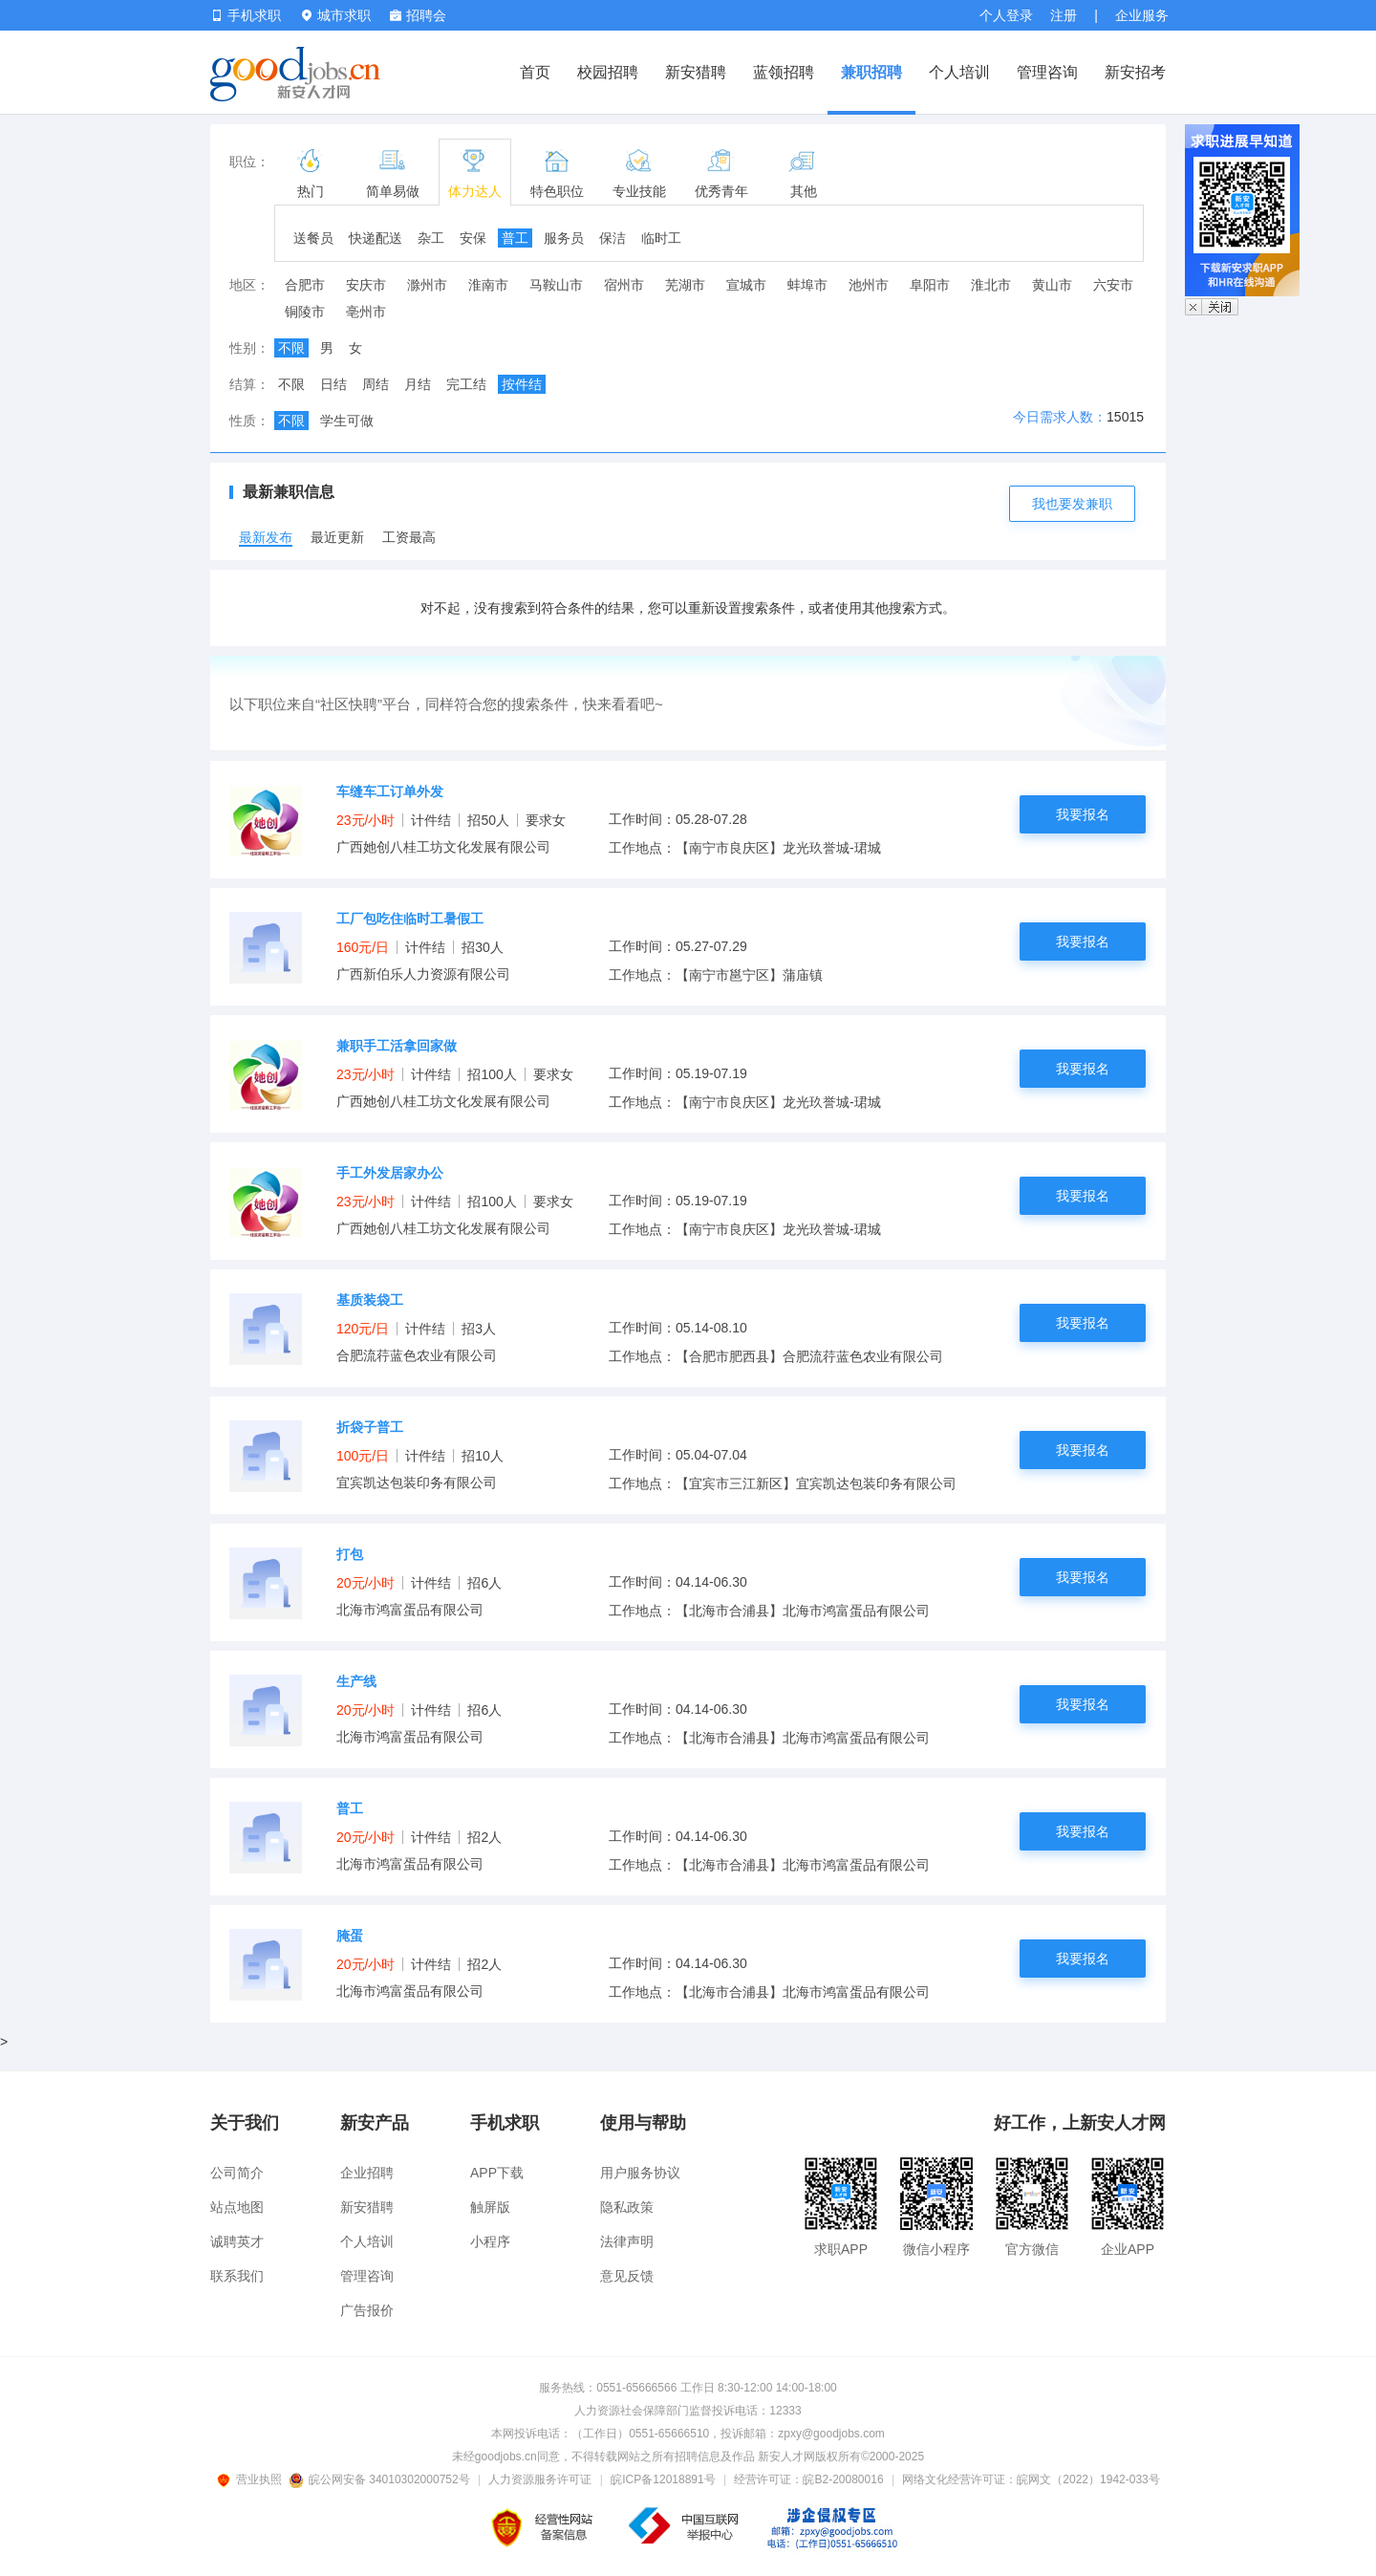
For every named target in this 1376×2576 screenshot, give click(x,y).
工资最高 (409, 537)
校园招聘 (607, 72)
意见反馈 (627, 2276)
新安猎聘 (695, 72)
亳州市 (366, 311)
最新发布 (265, 537)
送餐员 (313, 238)
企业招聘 (367, 2172)
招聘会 (418, 15)
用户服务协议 (640, 2172)
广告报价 (367, 2310)
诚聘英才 (237, 2241)
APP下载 (497, 2172)
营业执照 (252, 2479)
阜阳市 (930, 284)
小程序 (490, 2241)
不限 (291, 348)
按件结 (522, 384)
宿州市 (624, 284)
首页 (535, 72)
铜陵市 (305, 311)
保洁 (612, 238)
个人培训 (959, 72)
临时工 (661, 238)
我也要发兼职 (1072, 503)
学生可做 (347, 420)
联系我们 (237, 2276)
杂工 (431, 238)
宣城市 (746, 284)
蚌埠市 (807, 284)
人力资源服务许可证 (539, 2479)
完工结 (466, 384)
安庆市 (366, 284)
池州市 (869, 284)
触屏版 (490, 2207)
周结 (375, 384)
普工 (515, 238)
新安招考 (1135, 72)
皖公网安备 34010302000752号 (381, 2479)
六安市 (1113, 284)
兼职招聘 (871, 72)
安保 (473, 238)
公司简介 (237, 2172)
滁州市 (427, 284)
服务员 (564, 238)
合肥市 (305, 284)
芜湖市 (685, 284)
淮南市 (488, 284)
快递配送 (375, 238)
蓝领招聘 (783, 72)
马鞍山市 (556, 284)
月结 (417, 384)
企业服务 (1142, 15)
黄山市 (1052, 284)
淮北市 (991, 284)
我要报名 (1082, 814)
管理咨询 (1047, 72)
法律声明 (627, 2241)
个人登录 (1006, 15)
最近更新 (337, 537)
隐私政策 (627, 2207)
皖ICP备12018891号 (663, 2479)
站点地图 (237, 2207)
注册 (1063, 15)
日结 (333, 384)
